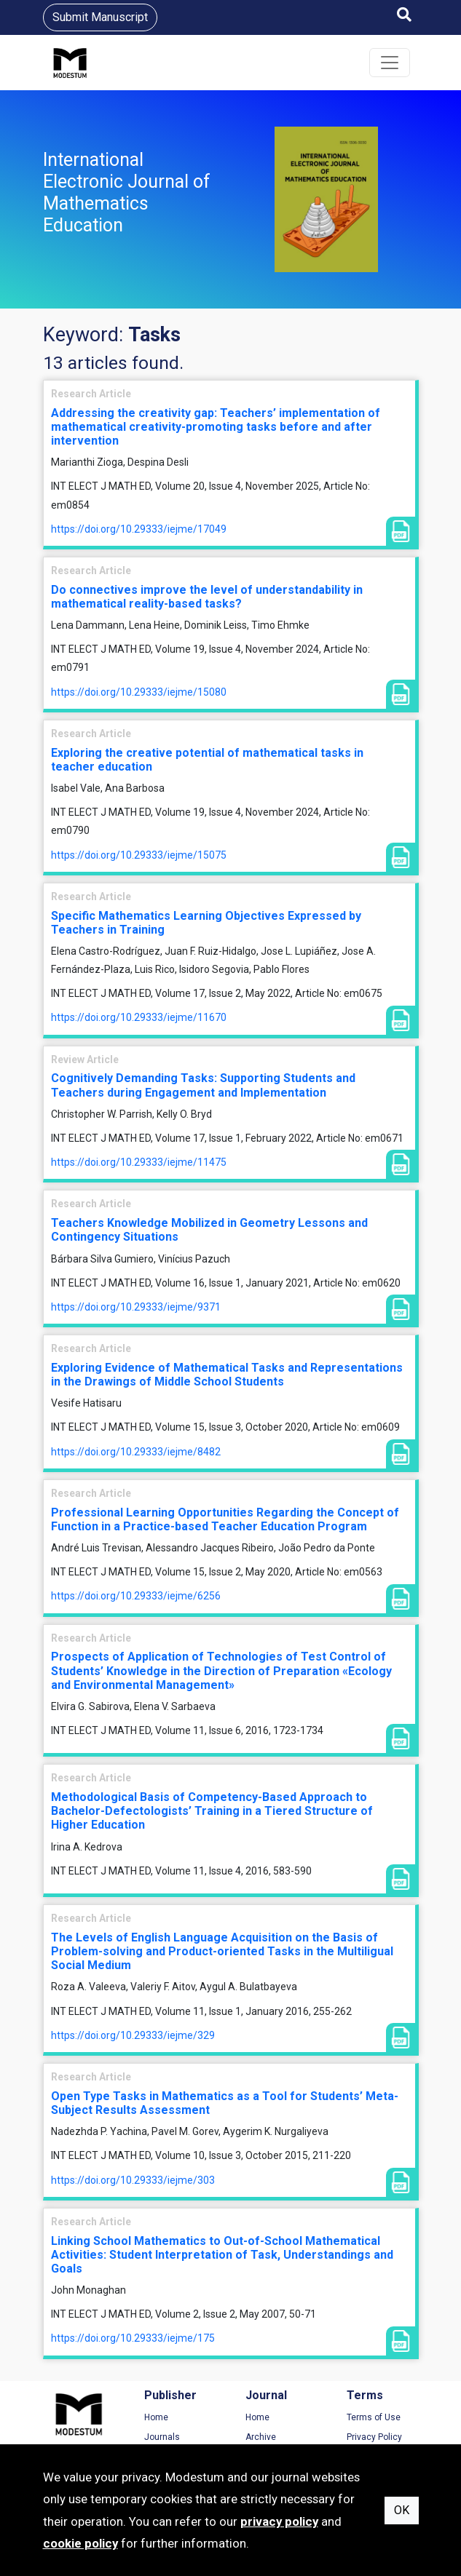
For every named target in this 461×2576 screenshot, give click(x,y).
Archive (260, 2437)
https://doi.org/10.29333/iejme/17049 (138, 529)
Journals (162, 2437)
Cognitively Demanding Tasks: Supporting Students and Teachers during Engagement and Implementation (203, 1085)
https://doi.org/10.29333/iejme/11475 (138, 1162)
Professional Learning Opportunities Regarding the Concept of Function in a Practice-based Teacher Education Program (225, 1519)
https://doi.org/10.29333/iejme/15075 (138, 855)
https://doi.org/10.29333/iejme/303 (133, 2180)
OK (401, 2510)
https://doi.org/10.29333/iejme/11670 (138, 1017)
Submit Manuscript (100, 17)
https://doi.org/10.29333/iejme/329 (133, 2035)
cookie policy (80, 2543)
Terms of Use (374, 2417)
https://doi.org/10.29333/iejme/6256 (136, 1596)
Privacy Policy (374, 2437)
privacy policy (279, 2521)
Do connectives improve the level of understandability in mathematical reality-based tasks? (207, 597)
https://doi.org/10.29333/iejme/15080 (138, 692)
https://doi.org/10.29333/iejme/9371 (136, 1307)
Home (156, 2417)
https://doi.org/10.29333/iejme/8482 (136, 1452)
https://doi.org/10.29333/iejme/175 (133, 2338)
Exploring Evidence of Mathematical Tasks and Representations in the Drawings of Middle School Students (227, 1374)
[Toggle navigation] (389, 62)
